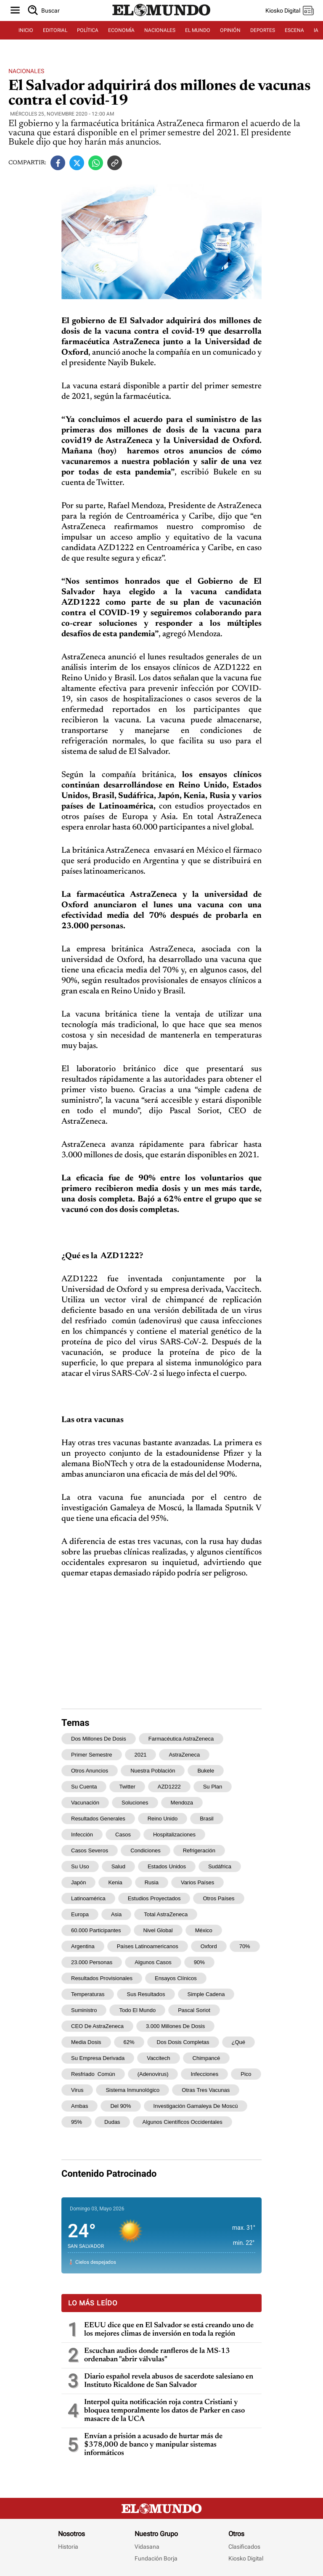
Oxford (209, 1946)
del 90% (120, 2106)
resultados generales (98, 1818)
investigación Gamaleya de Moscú (196, 2106)
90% (199, 1962)
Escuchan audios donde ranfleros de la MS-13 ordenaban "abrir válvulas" (157, 2355)
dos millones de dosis (98, 1739)
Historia (68, 2546)
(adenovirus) (153, 2074)
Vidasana (147, 2546)
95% (76, 2122)
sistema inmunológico (132, 2090)
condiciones (145, 1850)
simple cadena (206, 1994)
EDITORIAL (55, 30)
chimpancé (206, 2058)
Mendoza (182, 1802)
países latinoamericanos (147, 1946)
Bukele (205, 1770)
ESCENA (294, 30)
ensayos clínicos (176, 1978)
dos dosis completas (183, 2042)
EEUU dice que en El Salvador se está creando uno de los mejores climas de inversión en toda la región (169, 2330)
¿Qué (239, 2042)
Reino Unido (163, 1818)
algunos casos (153, 1962)
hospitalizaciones (174, 1834)
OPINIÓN (230, 30)
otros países (218, 1898)
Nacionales (26, 71)
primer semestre (91, 1755)
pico (246, 2074)
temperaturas (87, 1994)
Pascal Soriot (194, 2010)
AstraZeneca (184, 1755)
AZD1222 (169, 1786)
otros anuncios (89, 1770)
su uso (80, 1866)
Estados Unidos (167, 1866)
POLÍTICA (87, 30)
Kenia (115, 1882)
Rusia (152, 1882)
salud (118, 1866)
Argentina (83, 1946)
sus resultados (146, 1994)
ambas (79, 2106)
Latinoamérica (88, 1898)
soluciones (135, 1802)
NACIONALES (159, 30)
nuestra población (152, 1770)
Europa (80, 1914)
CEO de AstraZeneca (97, 2026)
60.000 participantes (96, 1930)
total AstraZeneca (166, 1914)
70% (244, 1946)
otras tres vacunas (206, 2090)
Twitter (127, 1786)
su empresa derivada (97, 2058)
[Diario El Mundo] (161, 16)
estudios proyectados (154, 1898)
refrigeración (199, 1850)
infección (82, 1834)
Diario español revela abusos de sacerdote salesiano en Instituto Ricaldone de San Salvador (168, 2381)
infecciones (204, 2074)
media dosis (86, 2042)
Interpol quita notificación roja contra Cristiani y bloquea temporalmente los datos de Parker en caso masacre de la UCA (164, 2411)
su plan (212, 1786)
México (203, 1930)
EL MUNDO (197, 30)
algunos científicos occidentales (182, 2122)
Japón (78, 1882)
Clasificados (244, 2546)
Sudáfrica (219, 1866)
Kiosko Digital (245, 2558)
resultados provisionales (101, 1978)
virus (77, 2090)
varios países (197, 1882)
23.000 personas (91, 1962)
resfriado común (93, 2074)
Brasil (207, 1818)
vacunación (85, 1802)
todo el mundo (137, 2010)
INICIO (26, 30)
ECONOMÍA (121, 30)
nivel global (158, 1930)
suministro (84, 2010)
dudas (112, 2122)
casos (123, 1834)
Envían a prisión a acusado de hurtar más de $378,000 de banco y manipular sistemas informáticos (153, 2445)
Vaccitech (158, 2058)
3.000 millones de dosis (175, 2026)
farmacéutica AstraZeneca (181, 1739)
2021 (141, 1755)
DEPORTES (262, 30)
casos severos (89, 1850)
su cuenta (84, 1786)
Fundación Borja (156, 2558)
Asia (116, 1914)
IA (316, 30)
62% (129, 2042)
